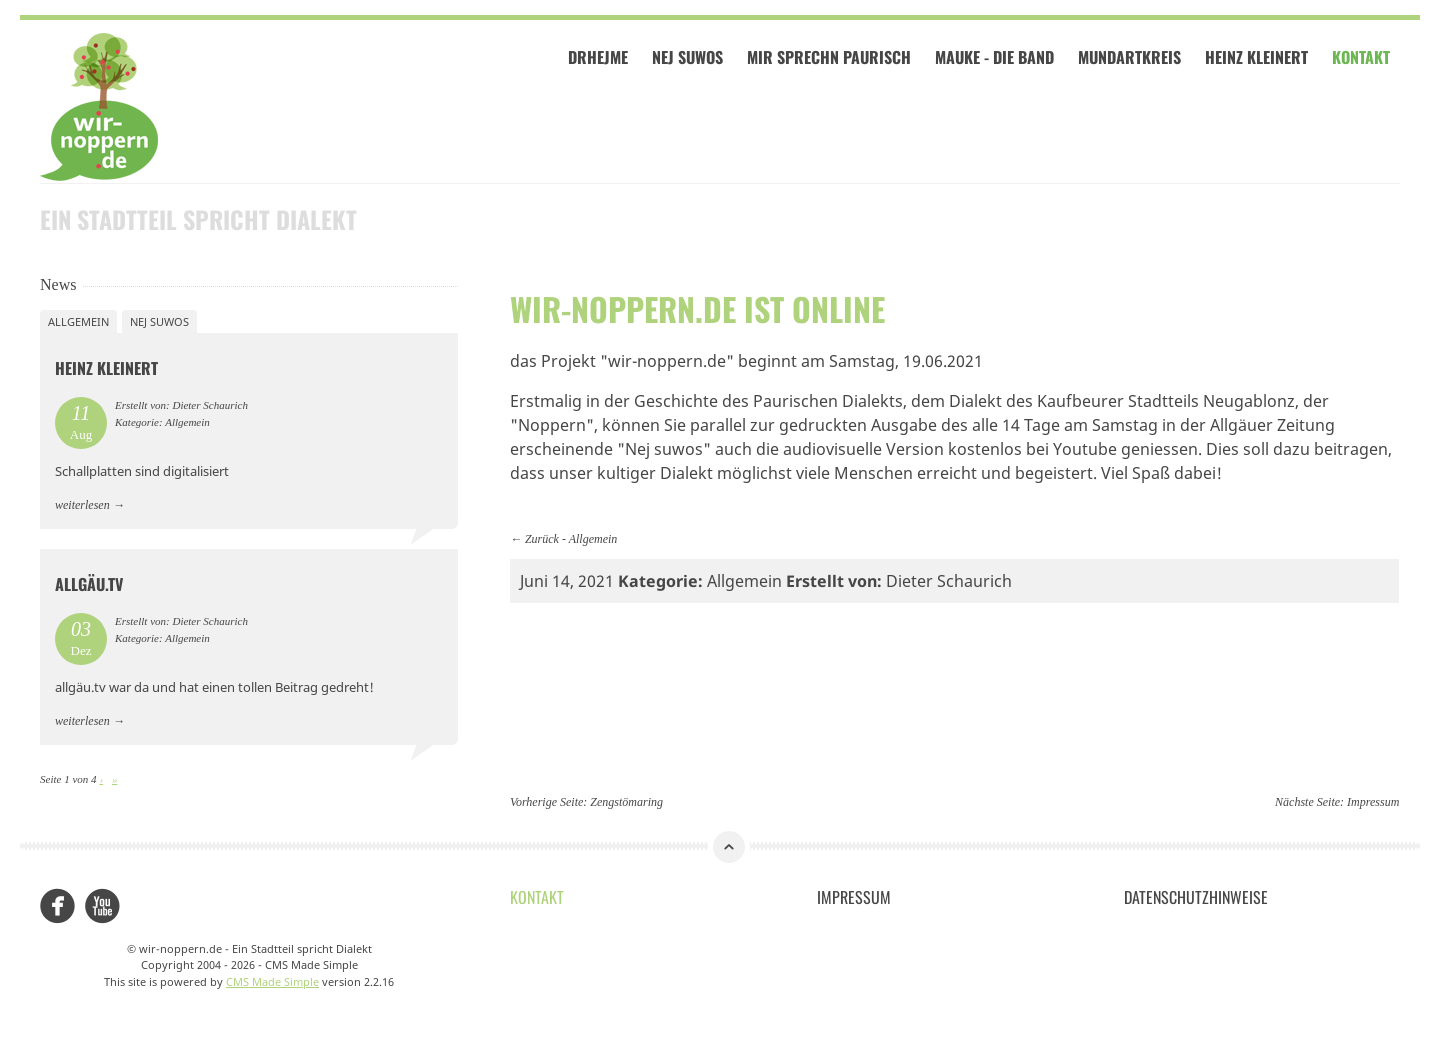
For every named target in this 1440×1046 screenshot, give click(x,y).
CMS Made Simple (272, 980)
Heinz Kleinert (1259, 58)
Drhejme (601, 58)
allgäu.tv (89, 584)
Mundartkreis (1132, 58)
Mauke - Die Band (997, 58)
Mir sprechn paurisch (832, 58)
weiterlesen (82, 504)
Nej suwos (159, 320)
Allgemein (593, 538)
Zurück (542, 538)
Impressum (1373, 802)
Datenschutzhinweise (1196, 896)
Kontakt (1364, 58)
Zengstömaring (626, 802)
